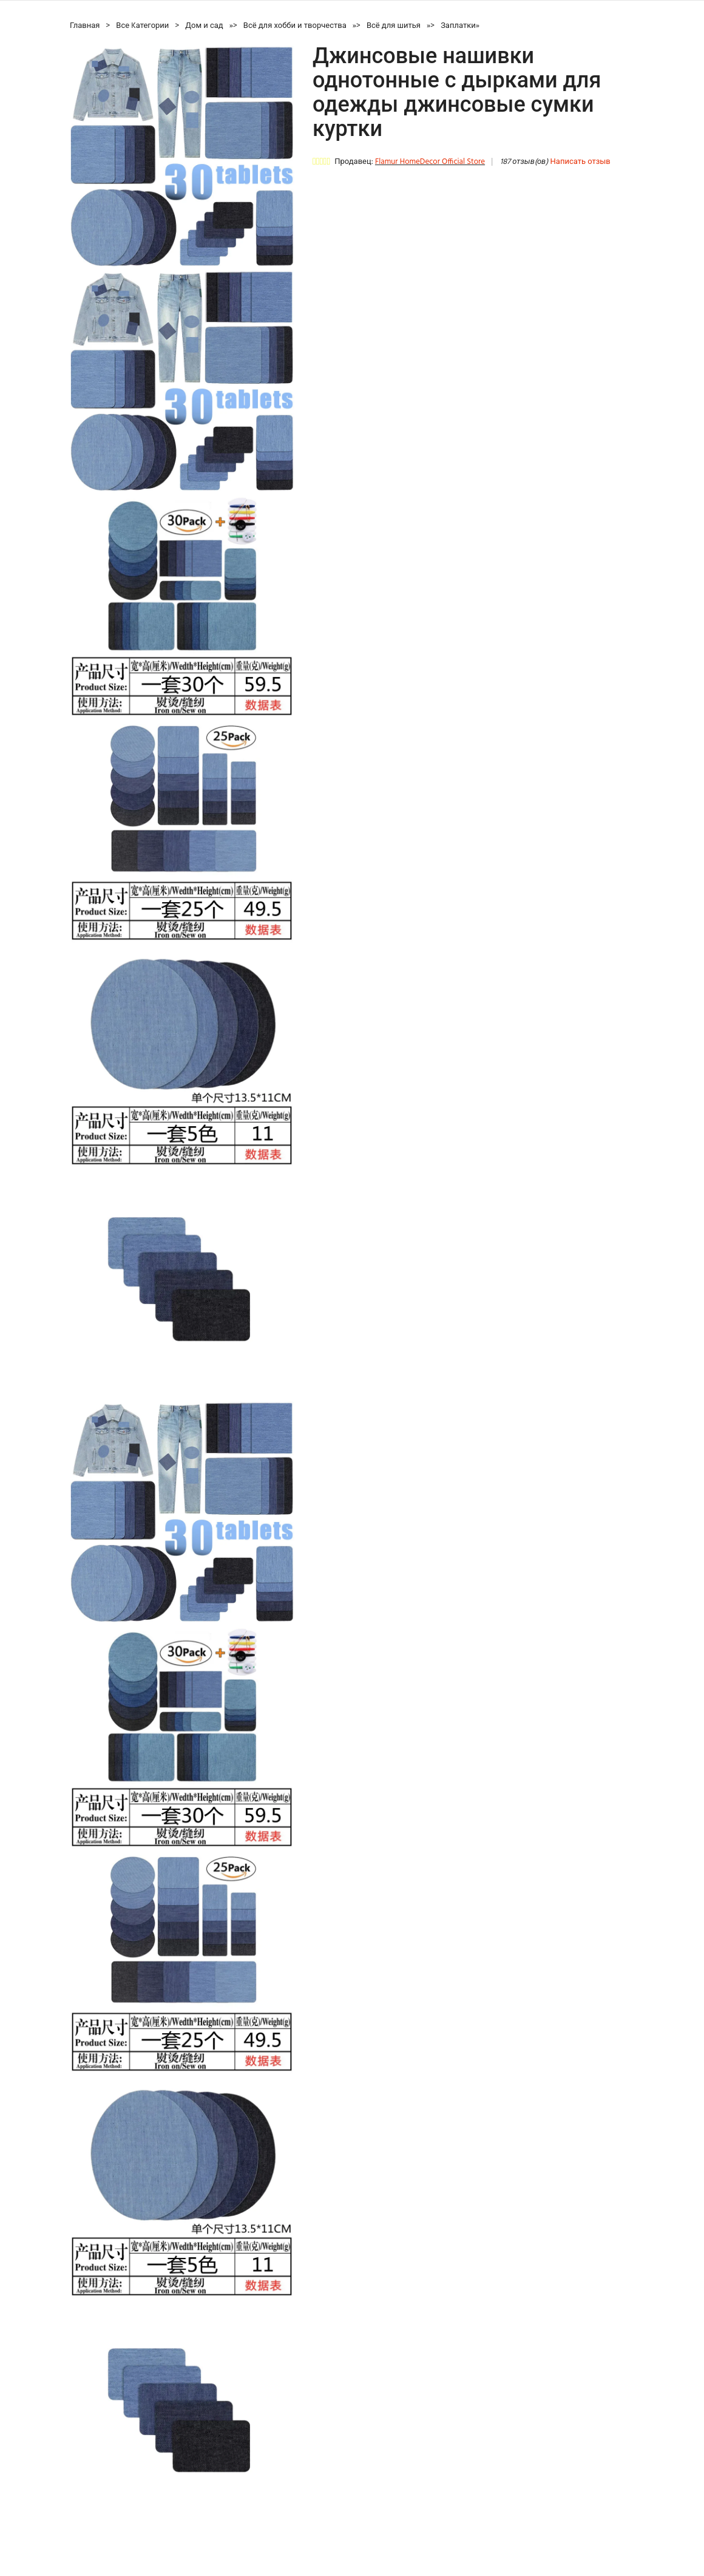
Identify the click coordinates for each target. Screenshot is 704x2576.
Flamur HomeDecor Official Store (430, 161)
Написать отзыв (580, 161)
